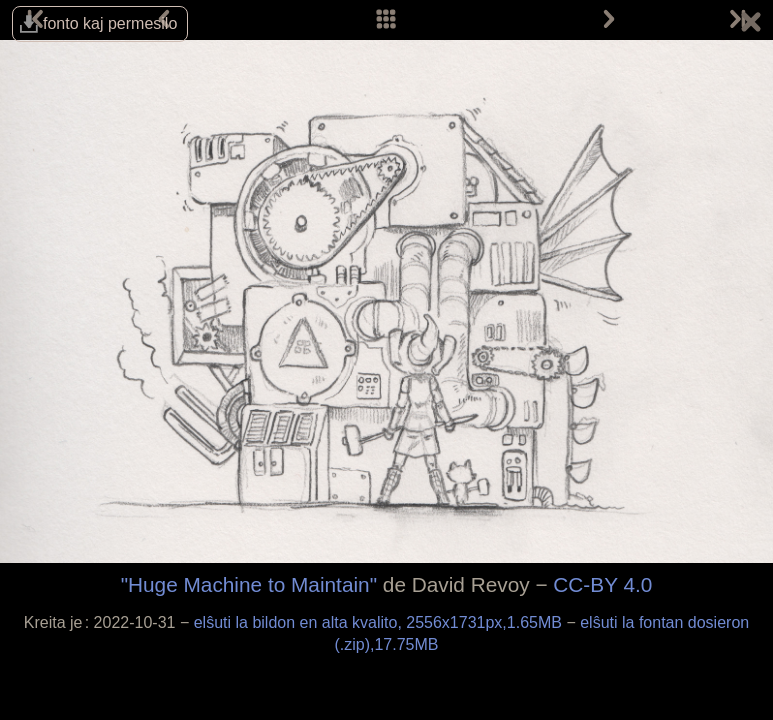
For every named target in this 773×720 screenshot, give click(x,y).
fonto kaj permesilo (110, 23)
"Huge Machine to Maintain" (249, 584)
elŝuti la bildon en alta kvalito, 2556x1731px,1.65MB (380, 622)
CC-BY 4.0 (602, 584)
